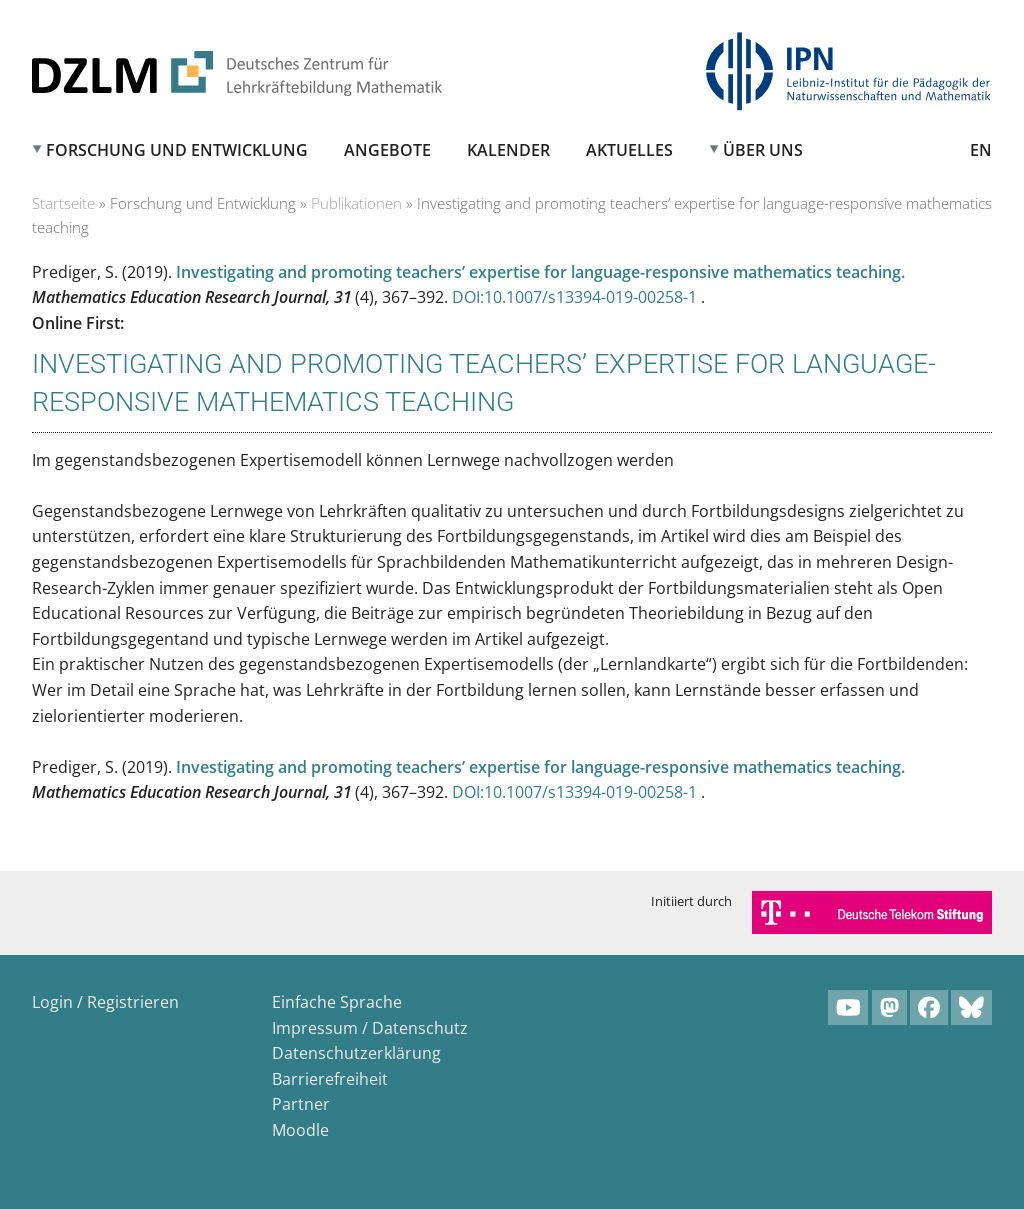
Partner (301, 1104)
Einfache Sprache (337, 1002)
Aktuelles (629, 150)
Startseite (63, 203)
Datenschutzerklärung (356, 1053)
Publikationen (356, 203)
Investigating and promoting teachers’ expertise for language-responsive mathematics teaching (538, 272)
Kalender (508, 150)
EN (981, 150)
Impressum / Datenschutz (370, 1028)
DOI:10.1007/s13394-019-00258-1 (576, 297)
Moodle (300, 1130)
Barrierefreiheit (330, 1079)
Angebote (387, 150)
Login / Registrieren (105, 1002)
